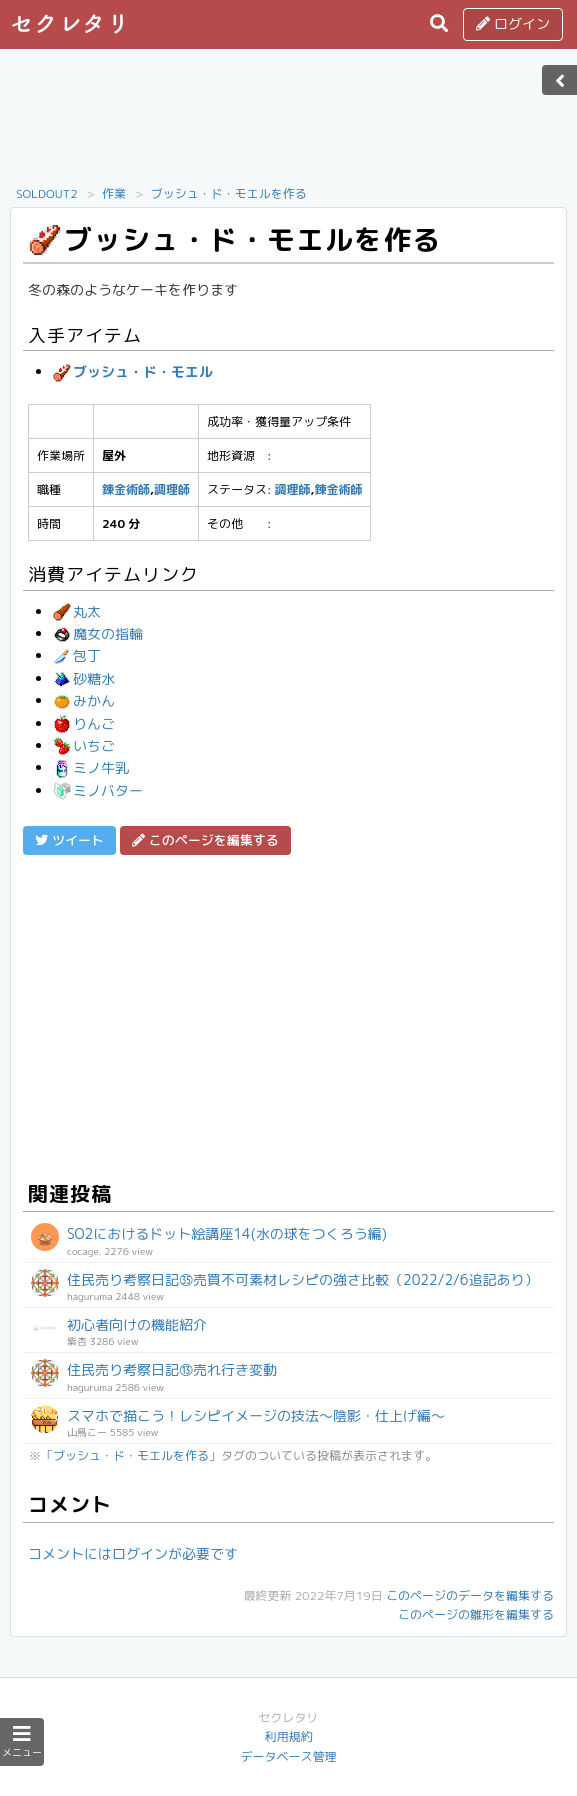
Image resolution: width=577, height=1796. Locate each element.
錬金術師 (126, 489)
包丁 (77, 655)
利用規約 (288, 1736)
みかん (84, 700)
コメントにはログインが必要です (133, 1553)
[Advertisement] (289, 123)
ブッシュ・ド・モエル (133, 371)
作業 (114, 193)
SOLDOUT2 (47, 193)
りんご (84, 723)
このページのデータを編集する (470, 1595)
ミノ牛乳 (91, 767)
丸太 (77, 611)
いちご (84, 745)
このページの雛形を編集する (476, 1614)
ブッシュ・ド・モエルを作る (229, 193)
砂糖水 (84, 678)
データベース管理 (288, 1756)
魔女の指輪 (98, 633)
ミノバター (98, 790)
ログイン (513, 23)
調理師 (172, 489)
